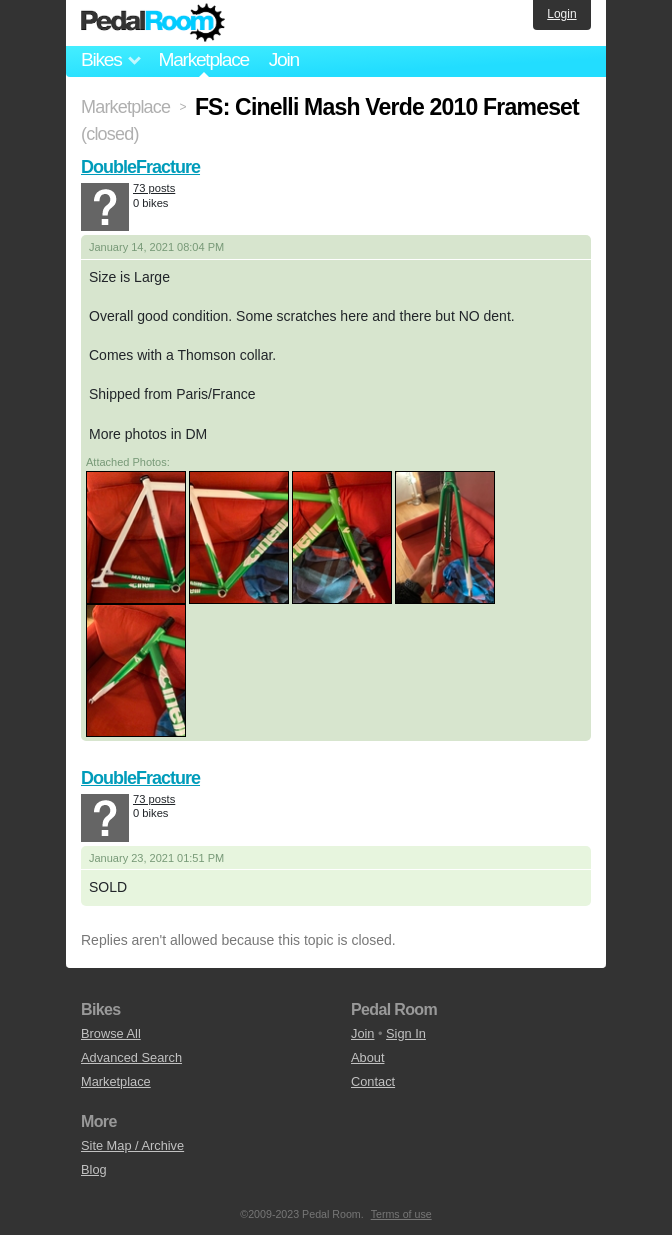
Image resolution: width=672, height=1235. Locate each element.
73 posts (154, 188)
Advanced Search (131, 1057)
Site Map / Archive (132, 1145)
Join (284, 59)
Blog (94, 1169)
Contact (373, 1081)
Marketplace (203, 59)
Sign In (406, 1033)
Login (561, 14)
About (367, 1057)
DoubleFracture (140, 167)
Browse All (111, 1033)
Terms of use (401, 1214)
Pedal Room (153, 23)
